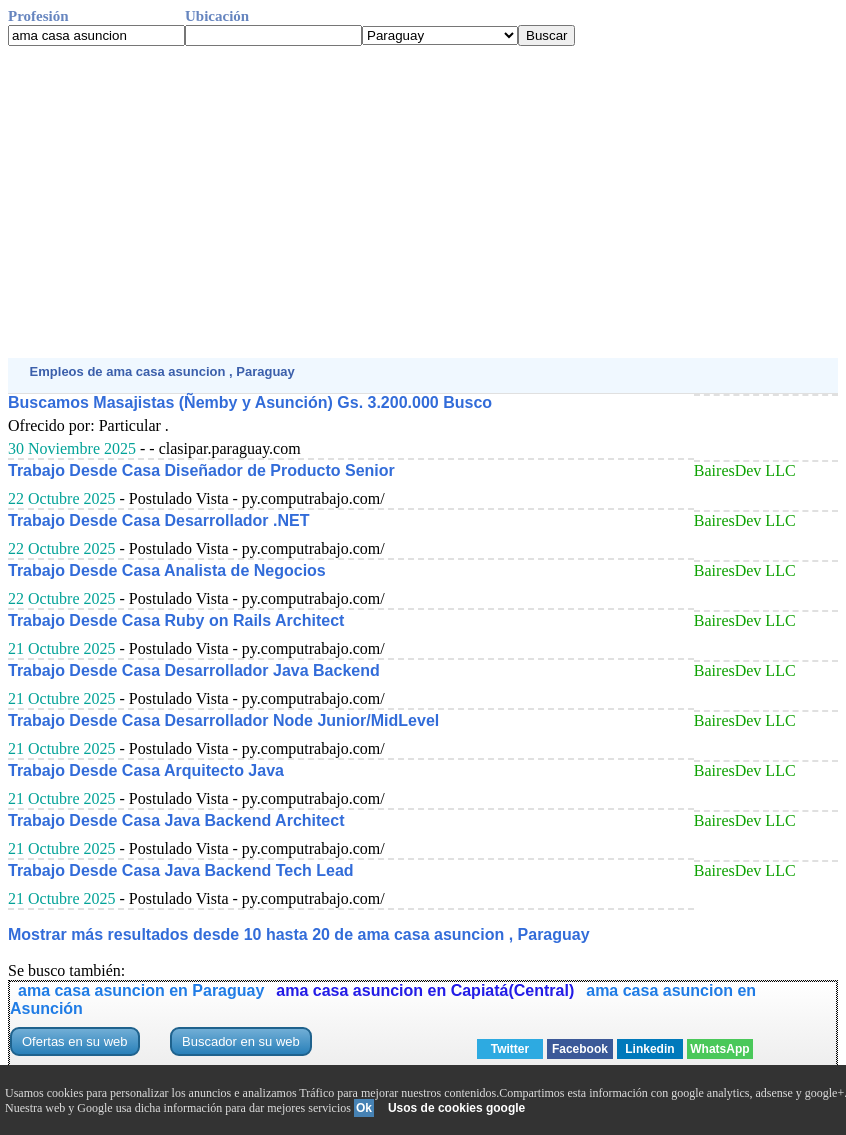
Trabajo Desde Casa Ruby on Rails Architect (176, 620)
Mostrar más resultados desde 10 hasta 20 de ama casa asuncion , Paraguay (299, 934)
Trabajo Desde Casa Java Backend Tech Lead (181, 870)
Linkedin (649, 1049)
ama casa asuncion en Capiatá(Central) (425, 990)
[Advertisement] (423, 202)
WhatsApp (719, 1049)
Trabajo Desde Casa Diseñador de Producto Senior (201, 470)
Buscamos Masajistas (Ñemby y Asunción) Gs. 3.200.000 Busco (250, 402)
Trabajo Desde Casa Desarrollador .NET (158, 520)
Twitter (510, 1049)
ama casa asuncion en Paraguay (141, 990)
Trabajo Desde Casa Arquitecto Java (146, 770)
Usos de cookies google (456, 1108)
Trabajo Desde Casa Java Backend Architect (176, 820)
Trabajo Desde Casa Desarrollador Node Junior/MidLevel (223, 720)
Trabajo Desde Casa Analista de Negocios (167, 570)
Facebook (580, 1049)
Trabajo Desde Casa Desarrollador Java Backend (194, 670)
